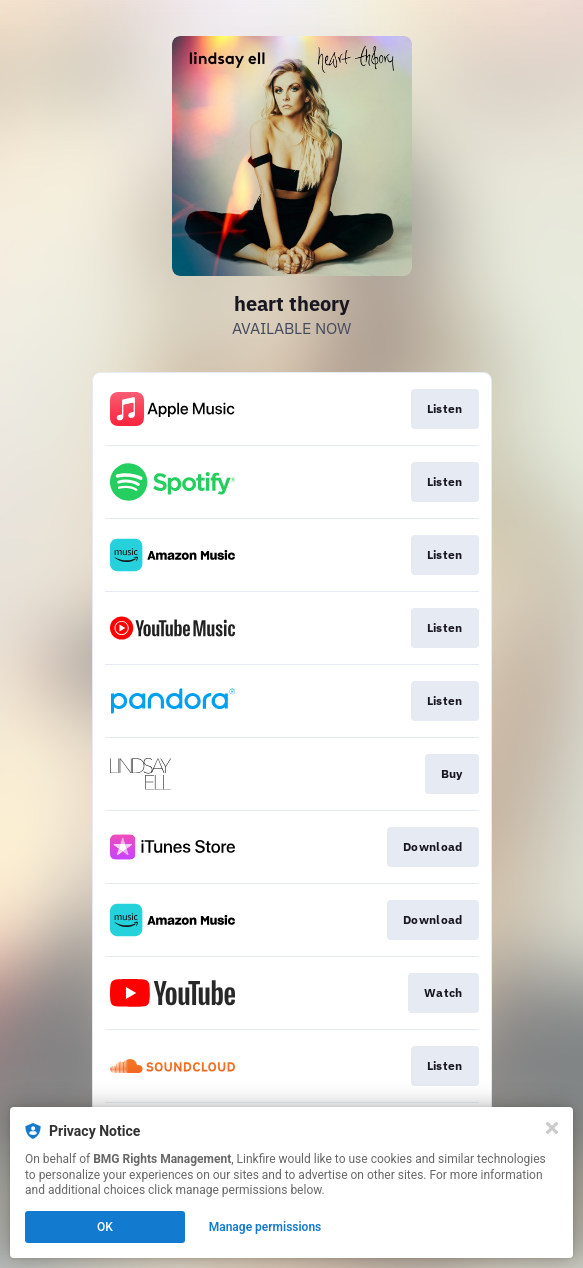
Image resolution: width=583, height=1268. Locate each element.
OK (105, 1227)
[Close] (552, 1128)
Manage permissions (265, 1227)
